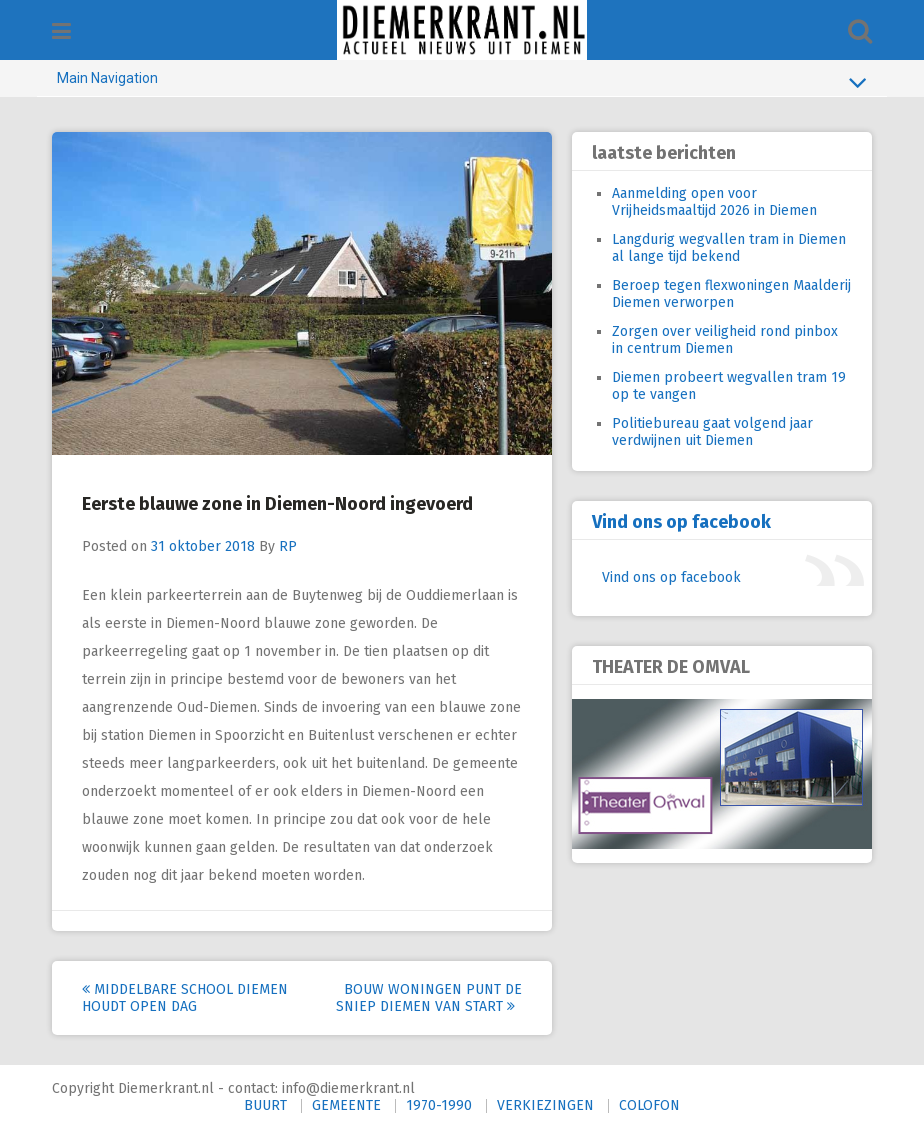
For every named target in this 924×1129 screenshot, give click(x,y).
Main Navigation (462, 82)
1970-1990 (439, 1105)
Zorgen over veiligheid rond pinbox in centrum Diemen (725, 340)
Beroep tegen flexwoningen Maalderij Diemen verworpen (731, 294)
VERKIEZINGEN (545, 1105)
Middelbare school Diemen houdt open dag (185, 998)
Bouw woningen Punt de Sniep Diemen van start (429, 998)
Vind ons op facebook (681, 522)
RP (288, 546)
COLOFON (649, 1105)
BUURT (265, 1105)
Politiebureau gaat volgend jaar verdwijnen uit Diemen (712, 432)
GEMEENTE (346, 1105)
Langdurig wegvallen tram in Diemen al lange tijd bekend (729, 248)
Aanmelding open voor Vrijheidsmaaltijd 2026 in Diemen (714, 202)
